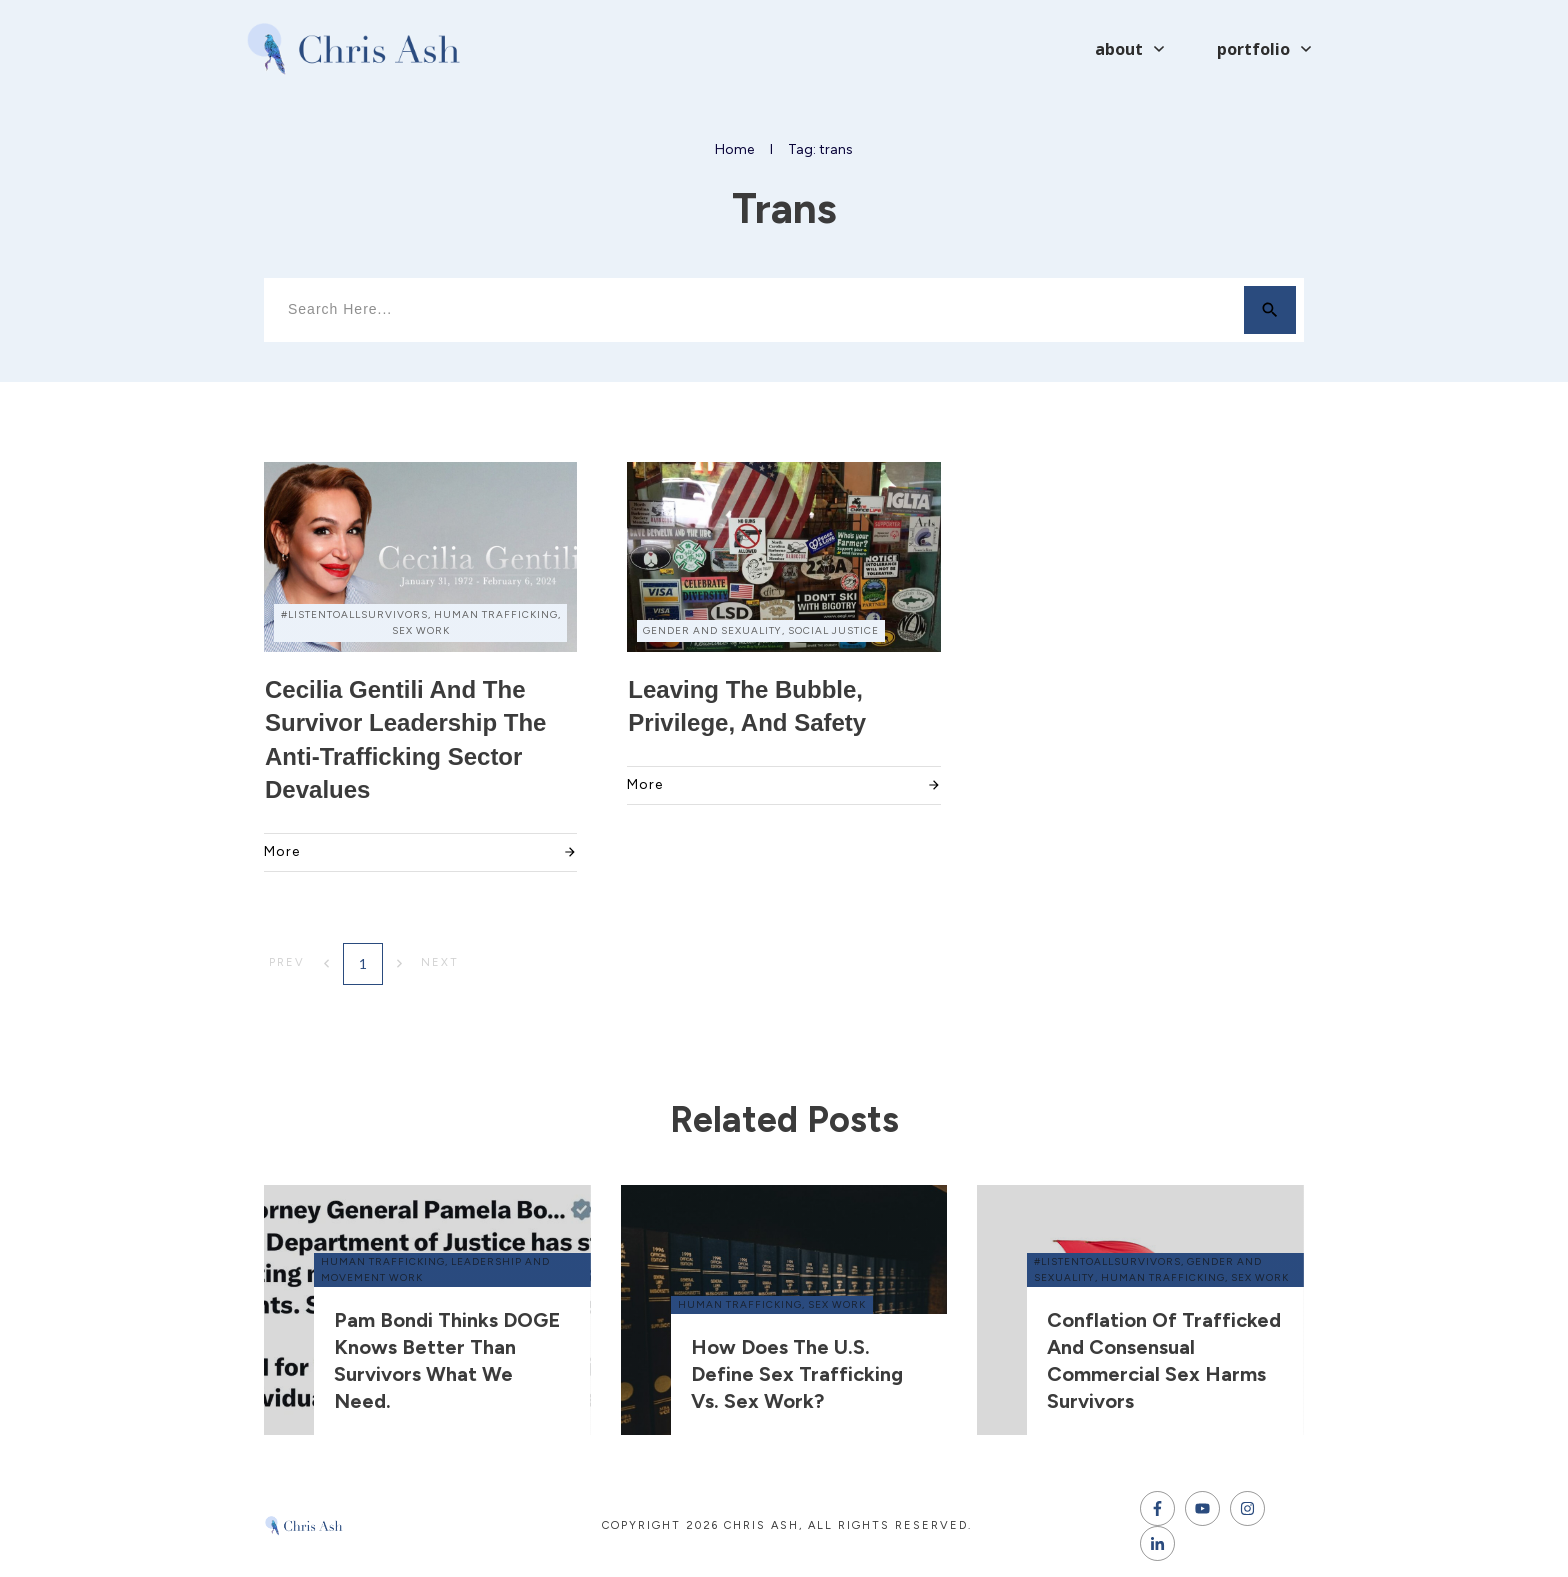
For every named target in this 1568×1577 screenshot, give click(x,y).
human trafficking (383, 1261)
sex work (837, 1304)
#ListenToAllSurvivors (1107, 1261)
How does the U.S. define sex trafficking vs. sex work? (797, 1374)
